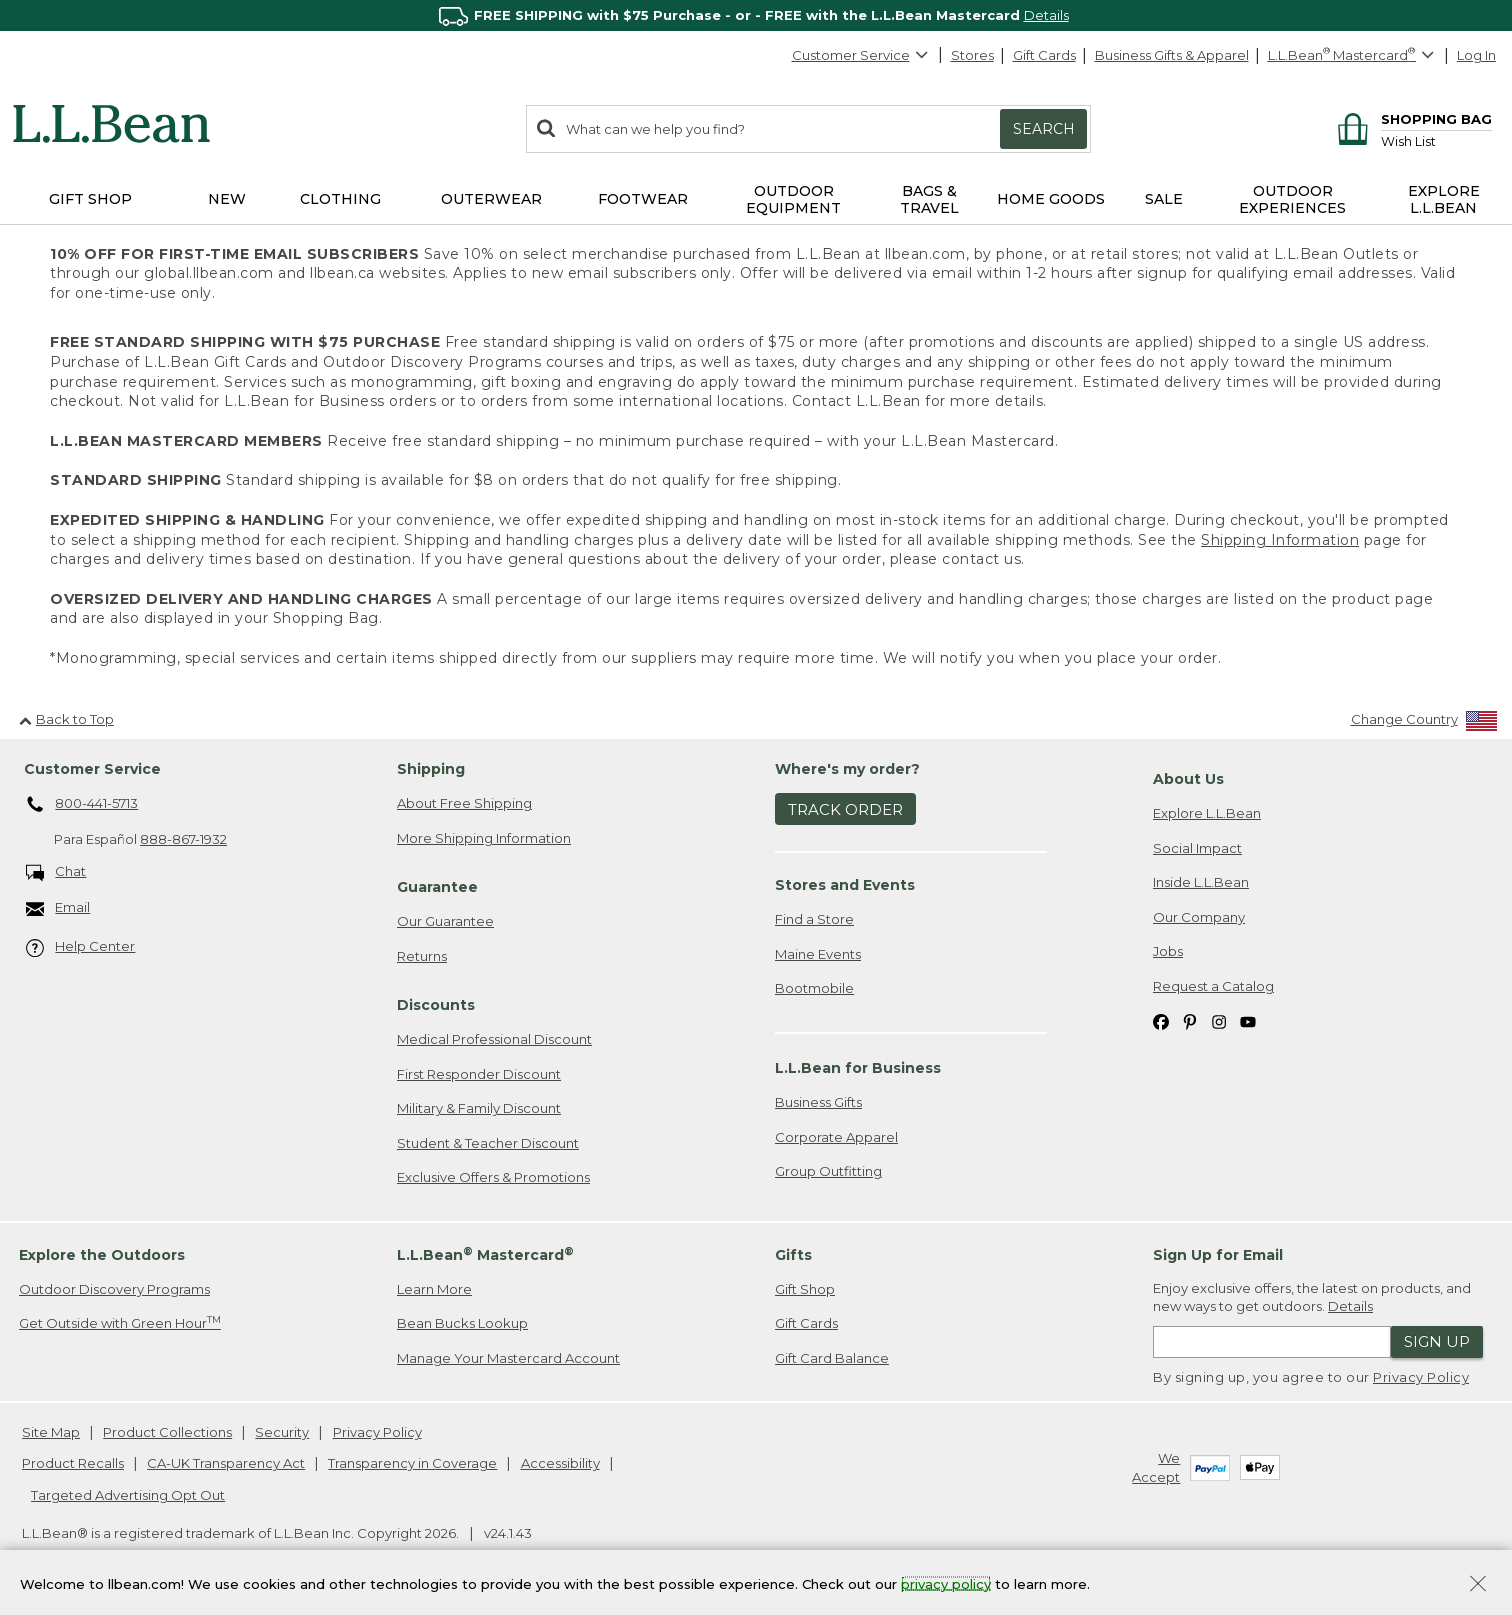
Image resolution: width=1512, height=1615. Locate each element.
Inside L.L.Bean (1201, 882)
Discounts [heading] (436, 1005)
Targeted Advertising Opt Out (128, 1495)
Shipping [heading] (431, 769)
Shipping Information (1280, 540)
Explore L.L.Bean (1207, 813)
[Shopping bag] (1411, 118)
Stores (972, 55)
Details (1046, 15)
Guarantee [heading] (437, 887)
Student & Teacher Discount (488, 1143)
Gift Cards (1044, 55)
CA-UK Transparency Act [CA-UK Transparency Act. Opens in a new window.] (226, 1463)
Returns (422, 956)
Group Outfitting (828, 1171)
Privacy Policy (1421, 1377)
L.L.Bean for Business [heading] (858, 1068)
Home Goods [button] (1051, 199)
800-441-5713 (82, 805)
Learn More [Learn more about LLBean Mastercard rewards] (434, 1289)
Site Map (51, 1432)
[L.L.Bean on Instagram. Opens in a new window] (1219, 1021)
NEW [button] (227, 199)
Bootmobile (814, 988)
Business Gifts (818, 1102)
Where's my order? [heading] (847, 769)
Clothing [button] (340, 199)
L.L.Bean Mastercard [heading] (485, 1254)
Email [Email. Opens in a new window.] (58, 908)
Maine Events (818, 954)
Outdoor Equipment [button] (793, 199)
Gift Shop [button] (90, 199)
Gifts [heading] (793, 1255)
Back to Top (66, 719)
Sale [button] (1164, 199)
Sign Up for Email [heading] (1218, 1255)
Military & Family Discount (479, 1108)
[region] (756, 15)
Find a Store (814, 919)
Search (1044, 129)
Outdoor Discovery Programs (114, 1289)
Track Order (845, 809)
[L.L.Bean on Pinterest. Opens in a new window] (1190, 1021)
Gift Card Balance (832, 1358)
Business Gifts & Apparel (1172, 55)
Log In (1476, 55)
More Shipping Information (484, 838)
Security (282, 1432)
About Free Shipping (464, 803)
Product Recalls (73, 1463)
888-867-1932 (183, 839)
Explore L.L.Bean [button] (1444, 199)
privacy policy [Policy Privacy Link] (946, 1583)
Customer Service (861, 55)
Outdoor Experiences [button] (1292, 199)
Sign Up (1437, 1341)
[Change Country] (1424, 723)
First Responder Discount (479, 1074)
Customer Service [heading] (92, 769)
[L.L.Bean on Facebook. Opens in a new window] (1161, 1021)
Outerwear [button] (491, 199)
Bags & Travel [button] (929, 199)
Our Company (1199, 917)
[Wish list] (1436, 140)
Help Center (81, 947)
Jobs (1168, 951)
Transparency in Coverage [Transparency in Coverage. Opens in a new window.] (412, 1463)
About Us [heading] (1188, 779)
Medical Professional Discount (494, 1039)
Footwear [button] (643, 199)
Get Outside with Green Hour (120, 1322)
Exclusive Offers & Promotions (493, 1177)
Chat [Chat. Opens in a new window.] (56, 872)
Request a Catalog (1213, 986)
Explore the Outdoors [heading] (102, 1255)
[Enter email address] (1272, 1342)
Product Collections (167, 1432)
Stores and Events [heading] (845, 885)
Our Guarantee (445, 921)
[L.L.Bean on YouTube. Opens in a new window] (1248, 1021)
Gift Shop (805, 1289)
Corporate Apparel (836, 1137)
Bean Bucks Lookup (462, 1323)
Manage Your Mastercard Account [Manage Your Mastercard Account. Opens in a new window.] (508, 1358)
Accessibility (560, 1463)
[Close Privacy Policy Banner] (1478, 1585)
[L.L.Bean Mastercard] (1353, 55)
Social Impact (1197, 848)
